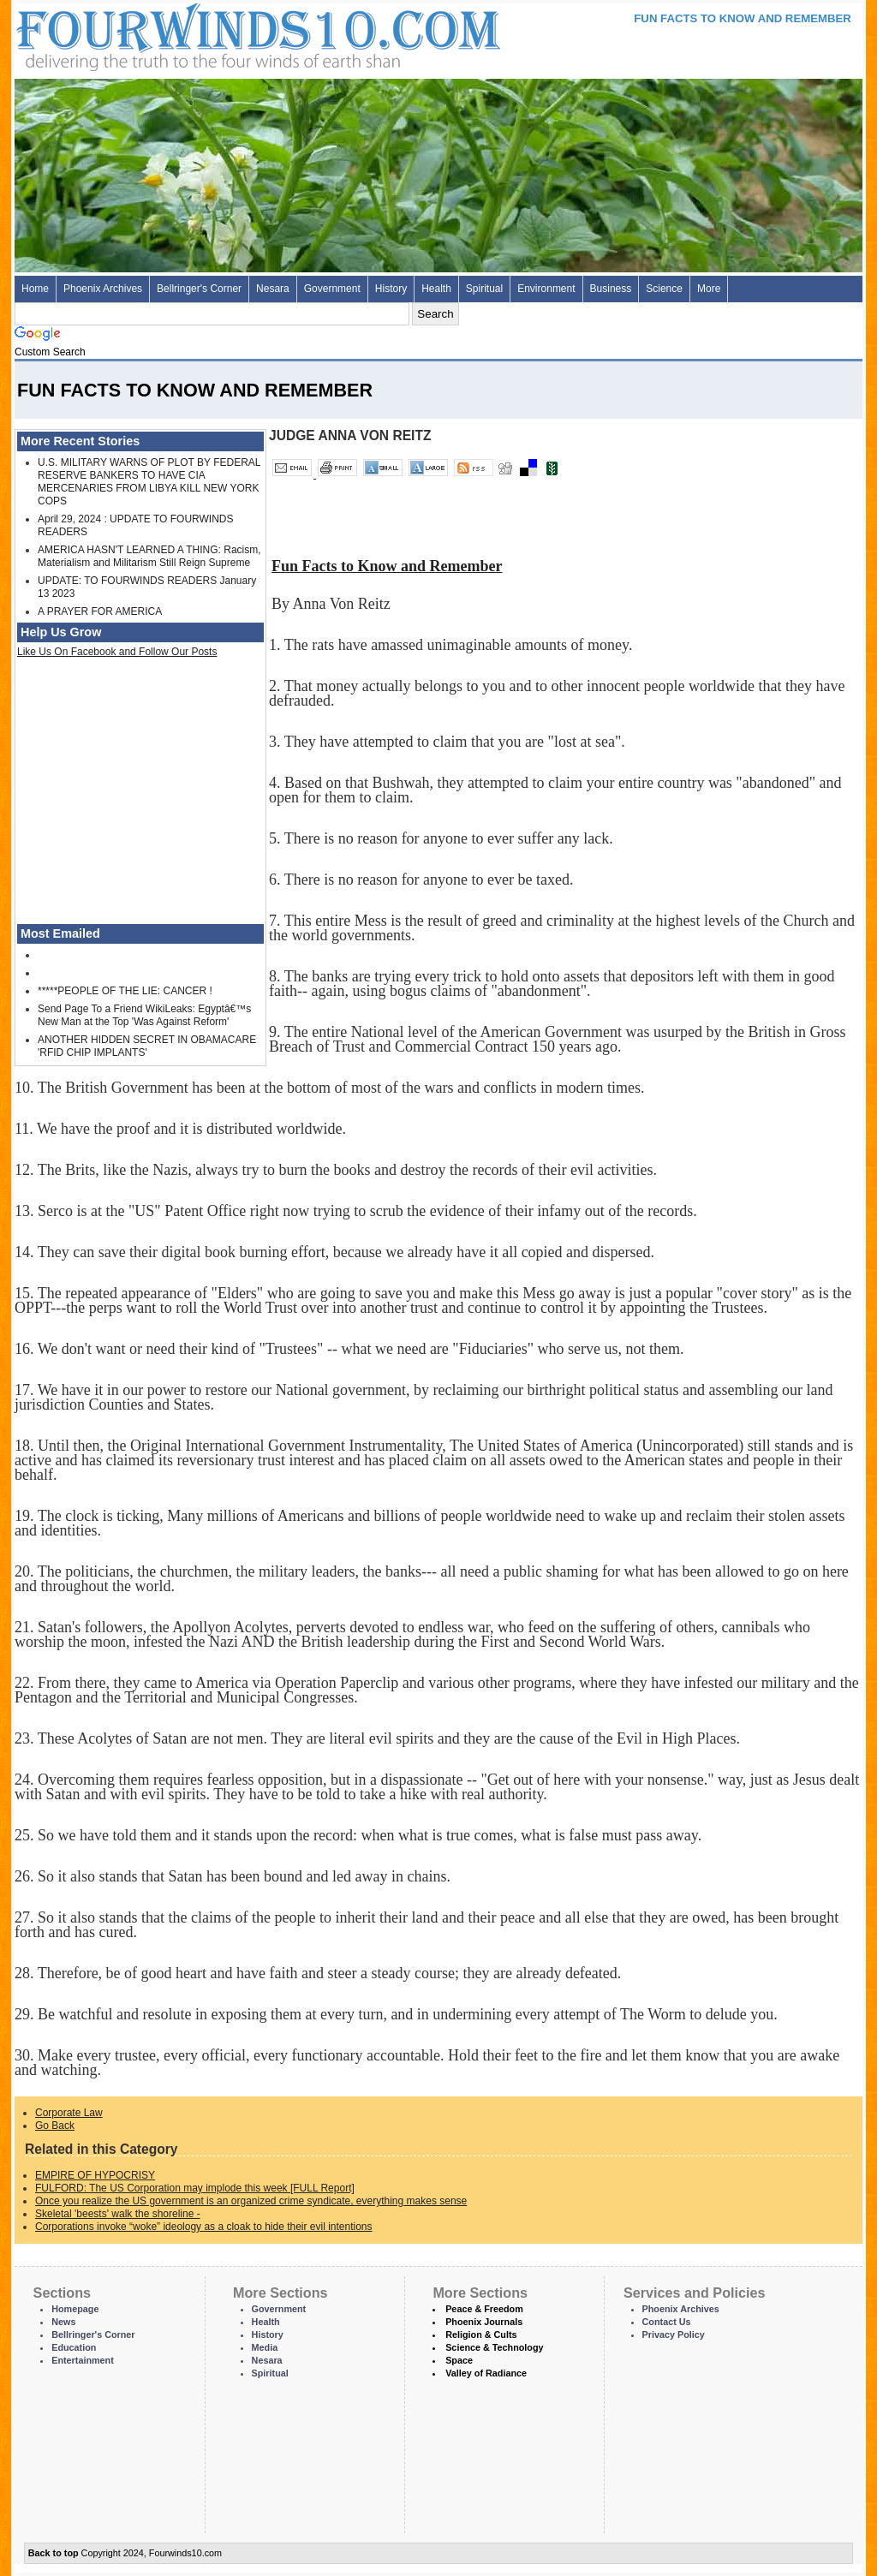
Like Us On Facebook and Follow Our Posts (117, 652)
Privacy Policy (673, 2334)
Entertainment (82, 2360)
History (391, 289)
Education (73, 2347)
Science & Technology (494, 2347)
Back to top (53, 2553)
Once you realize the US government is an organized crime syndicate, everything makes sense (251, 2201)
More (708, 289)
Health (436, 289)
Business (611, 289)
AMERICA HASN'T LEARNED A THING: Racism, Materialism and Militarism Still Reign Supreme (149, 556)
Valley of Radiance (486, 2373)
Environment (546, 289)
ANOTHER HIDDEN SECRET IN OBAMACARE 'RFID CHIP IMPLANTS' (147, 1046)
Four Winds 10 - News (186, 33)
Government (332, 289)
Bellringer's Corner (199, 289)
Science (664, 289)
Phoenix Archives (102, 289)
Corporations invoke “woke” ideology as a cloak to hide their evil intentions (204, 2227)
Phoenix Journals (483, 2322)
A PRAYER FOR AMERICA (100, 611)
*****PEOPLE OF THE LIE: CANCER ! (125, 991)
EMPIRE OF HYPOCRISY (95, 2175)
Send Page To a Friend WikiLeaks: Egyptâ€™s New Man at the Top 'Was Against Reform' (144, 1015)
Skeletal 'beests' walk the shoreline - (117, 2214)
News (63, 2322)
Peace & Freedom (484, 2309)
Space (459, 2360)
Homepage (74, 2309)
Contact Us (666, 2322)
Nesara (272, 289)
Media (265, 2347)
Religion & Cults (480, 2334)
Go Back (55, 2126)
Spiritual (484, 289)
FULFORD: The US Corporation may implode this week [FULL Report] (195, 2188)
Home (35, 289)
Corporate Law (69, 2113)
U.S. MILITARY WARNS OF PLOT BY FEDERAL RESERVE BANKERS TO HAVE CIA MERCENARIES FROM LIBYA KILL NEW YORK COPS (149, 481)
